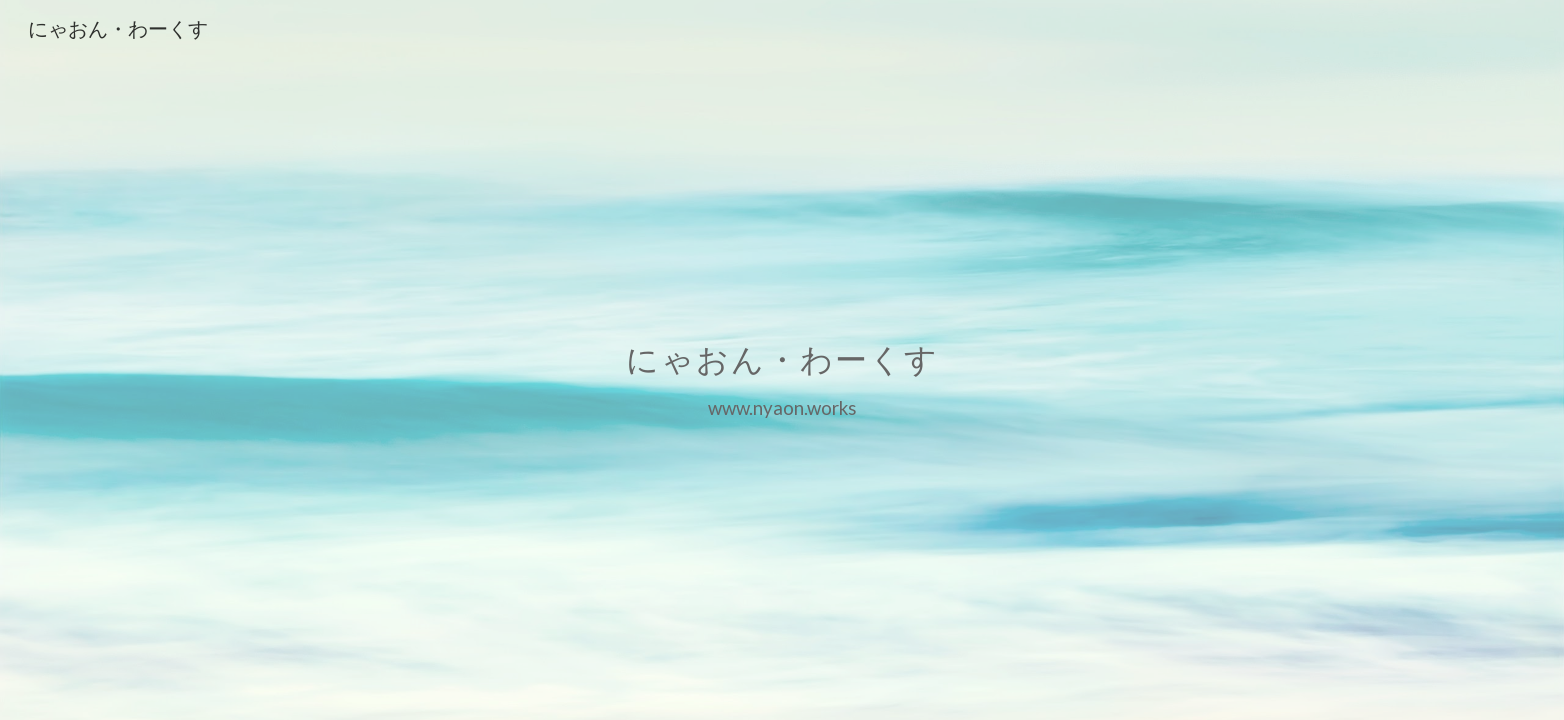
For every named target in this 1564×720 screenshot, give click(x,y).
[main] (782, 360)
